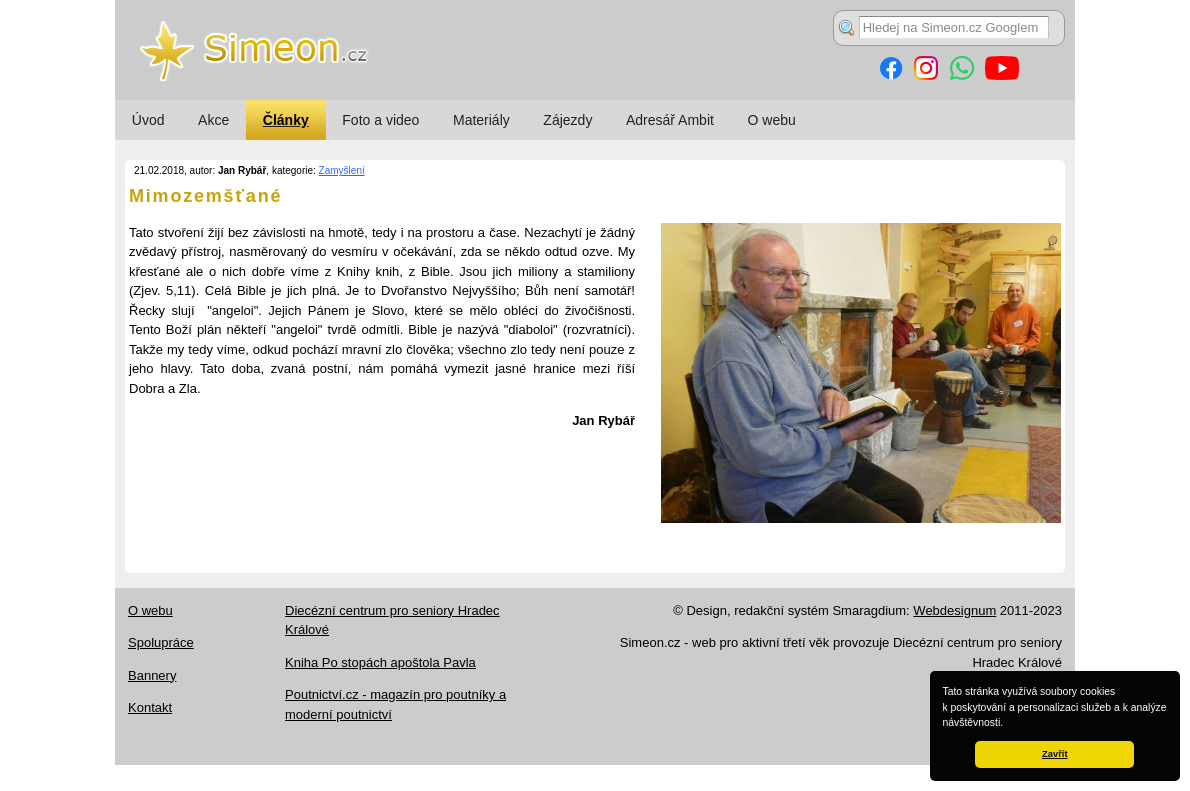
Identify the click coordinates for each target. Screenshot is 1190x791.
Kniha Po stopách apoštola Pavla (380, 662)
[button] (1008, 724)
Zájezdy (567, 120)
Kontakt (150, 707)
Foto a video (380, 120)
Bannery (152, 675)
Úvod (148, 120)
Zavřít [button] (1054, 754)
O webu (772, 120)
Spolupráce (161, 642)
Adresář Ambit (670, 120)
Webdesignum (954, 610)
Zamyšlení (342, 170)
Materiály (481, 120)
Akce (213, 120)
